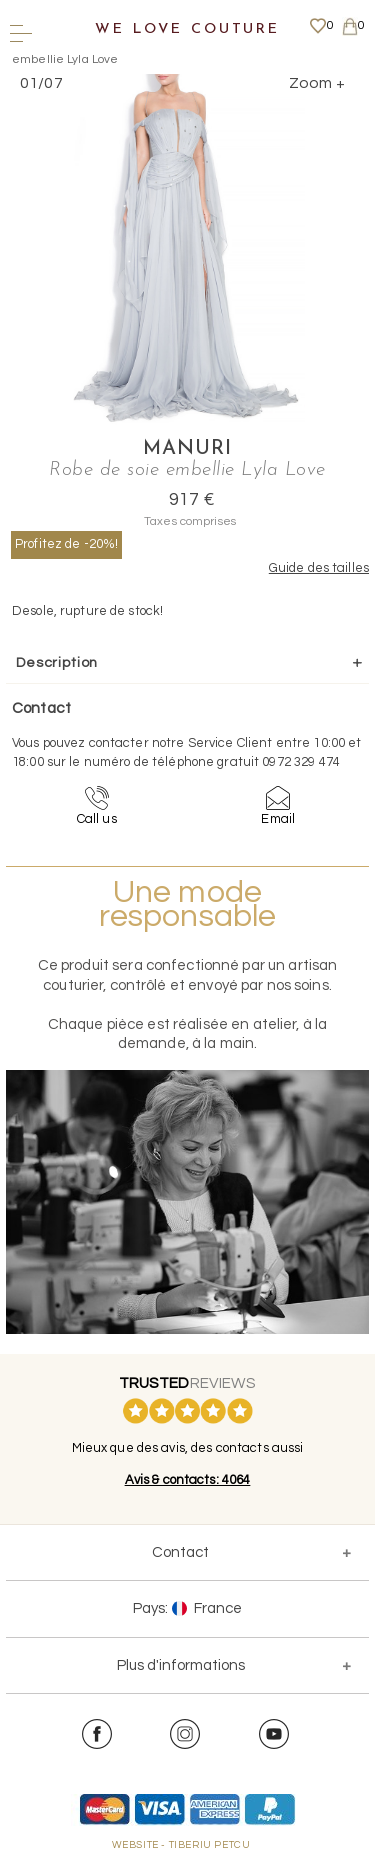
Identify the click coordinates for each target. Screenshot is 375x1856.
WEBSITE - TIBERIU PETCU (181, 1845)
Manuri (187, 449)
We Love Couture (187, 29)
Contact (180, 1552)
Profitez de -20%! (66, 544)
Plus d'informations (181, 1665)
